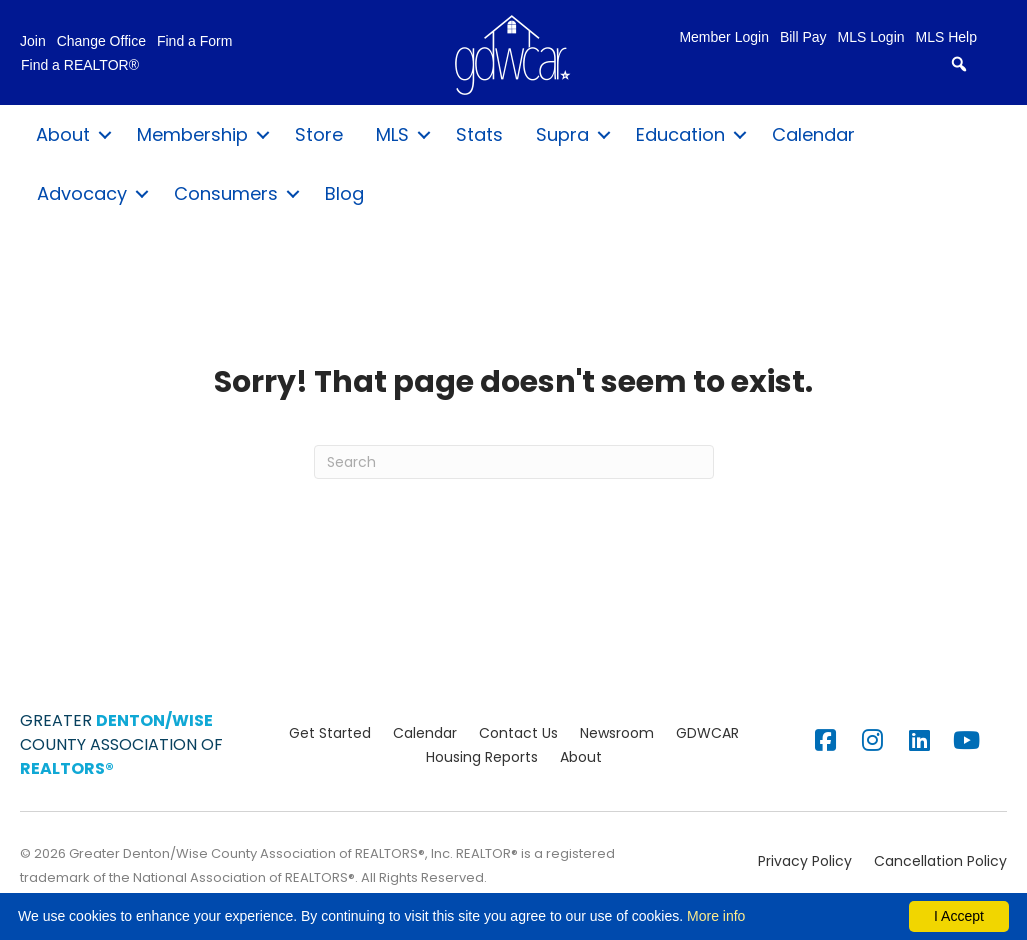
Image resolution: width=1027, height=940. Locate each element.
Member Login (724, 37)
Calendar (813, 134)
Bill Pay (803, 37)
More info (716, 916)
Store (319, 134)
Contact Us (518, 733)
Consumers (226, 193)
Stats (479, 134)
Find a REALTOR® (80, 65)
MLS (392, 134)
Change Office (101, 41)
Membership (192, 134)
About (63, 134)
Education (680, 134)
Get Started (330, 733)
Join (33, 41)
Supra (562, 134)
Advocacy (82, 193)
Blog (344, 193)
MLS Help (946, 37)
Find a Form (194, 41)
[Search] (514, 462)
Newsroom (617, 733)
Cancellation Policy (940, 861)
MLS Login (871, 37)
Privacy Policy (805, 861)
